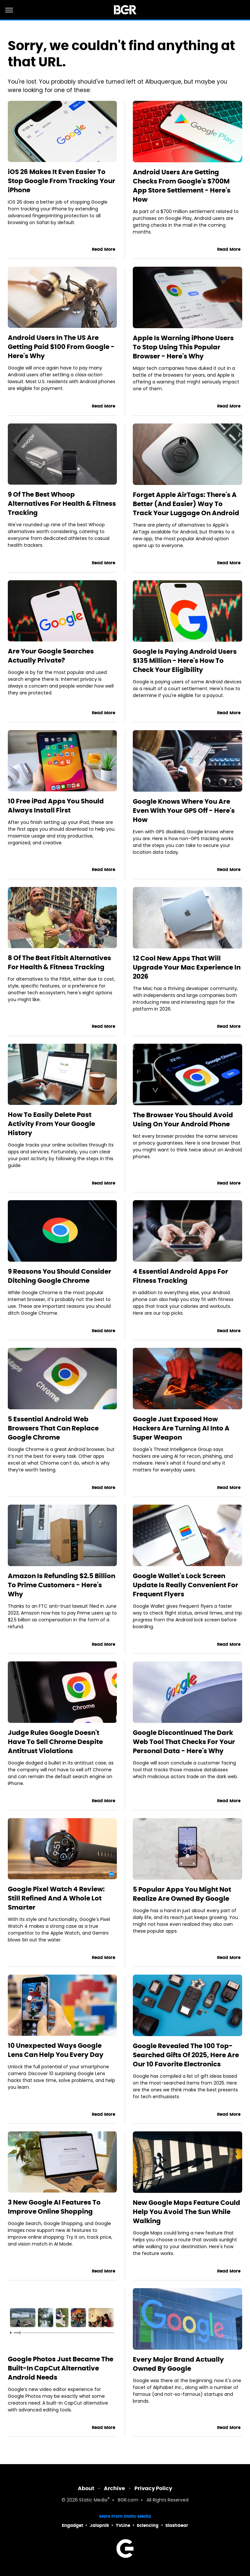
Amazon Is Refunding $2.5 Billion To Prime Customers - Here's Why (61, 1585)
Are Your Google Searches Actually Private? (51, 655)
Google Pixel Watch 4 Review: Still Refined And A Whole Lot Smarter (56, 1898)
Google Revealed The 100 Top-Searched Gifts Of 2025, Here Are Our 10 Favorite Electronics (186, 2055)
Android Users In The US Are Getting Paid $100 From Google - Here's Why (61, 346)
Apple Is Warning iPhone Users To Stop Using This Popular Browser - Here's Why (183, 347)
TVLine (123, 2525)
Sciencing (148, 2525)
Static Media (93, 2500)
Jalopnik (99, 2525)
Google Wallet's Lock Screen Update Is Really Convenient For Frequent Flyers (185, 1585)
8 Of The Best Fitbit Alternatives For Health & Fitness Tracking (59, 962)
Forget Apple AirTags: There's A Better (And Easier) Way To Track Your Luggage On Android (186, 503)
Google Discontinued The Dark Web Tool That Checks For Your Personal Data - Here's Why (184, 1741)
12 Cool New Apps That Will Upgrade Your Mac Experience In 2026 (187, 967)
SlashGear (176, 2525)
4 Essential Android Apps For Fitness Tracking (180, 1276)
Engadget (72, 2525)
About (86, 2488)
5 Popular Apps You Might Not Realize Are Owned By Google (182, 1894)
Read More (103, 249)
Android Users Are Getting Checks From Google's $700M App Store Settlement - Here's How (181, 186)
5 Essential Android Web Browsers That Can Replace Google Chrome (53, 1428)
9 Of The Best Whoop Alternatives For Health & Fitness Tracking (62, 503)
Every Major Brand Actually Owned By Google (178, 2364)
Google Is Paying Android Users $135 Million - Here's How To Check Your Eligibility (185, 660)
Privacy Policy (153, 2488)
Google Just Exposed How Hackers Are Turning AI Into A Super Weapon (181, 1428)
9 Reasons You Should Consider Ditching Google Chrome (59, 1276)
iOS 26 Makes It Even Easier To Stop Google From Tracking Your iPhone (61, 181)
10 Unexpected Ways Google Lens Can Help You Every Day (56, 2050)
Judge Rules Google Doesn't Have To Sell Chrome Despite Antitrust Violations (55, 1741)
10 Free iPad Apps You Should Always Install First (56, 805)
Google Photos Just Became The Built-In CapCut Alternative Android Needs (60, 2368)
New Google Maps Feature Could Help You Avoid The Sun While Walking (186, 2211)
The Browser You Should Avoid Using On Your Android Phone (183, 1119)
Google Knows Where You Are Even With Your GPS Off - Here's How (184, 810)
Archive (114, 2488)
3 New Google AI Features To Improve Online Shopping (54, 2207)
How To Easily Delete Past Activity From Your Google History (51, 1123)
